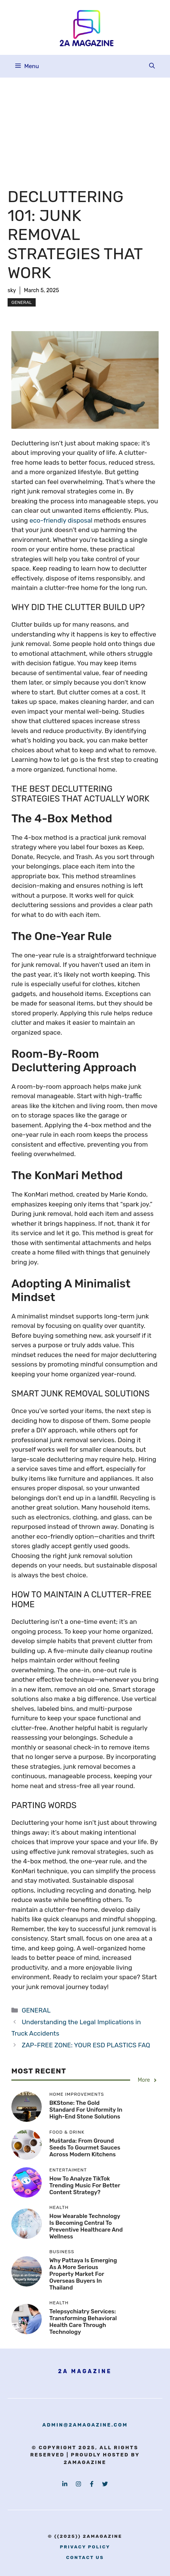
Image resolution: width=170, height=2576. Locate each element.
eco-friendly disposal (62, 520)
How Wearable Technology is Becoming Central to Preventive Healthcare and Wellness (86, 2226)
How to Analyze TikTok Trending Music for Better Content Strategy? (84, 2185)
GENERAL (21, 302)
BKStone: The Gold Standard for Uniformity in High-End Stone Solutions (85, 2110)
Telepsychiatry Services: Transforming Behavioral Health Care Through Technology (83, 2321)
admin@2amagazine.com (85, 2425)
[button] (152, 66)
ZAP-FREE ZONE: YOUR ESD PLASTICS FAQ (86, 2045)
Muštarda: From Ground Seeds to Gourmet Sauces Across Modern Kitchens (84, 2147)
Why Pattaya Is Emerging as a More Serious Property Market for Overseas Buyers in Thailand (83, 2274)
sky (12, 290)
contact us (85, 2557)
